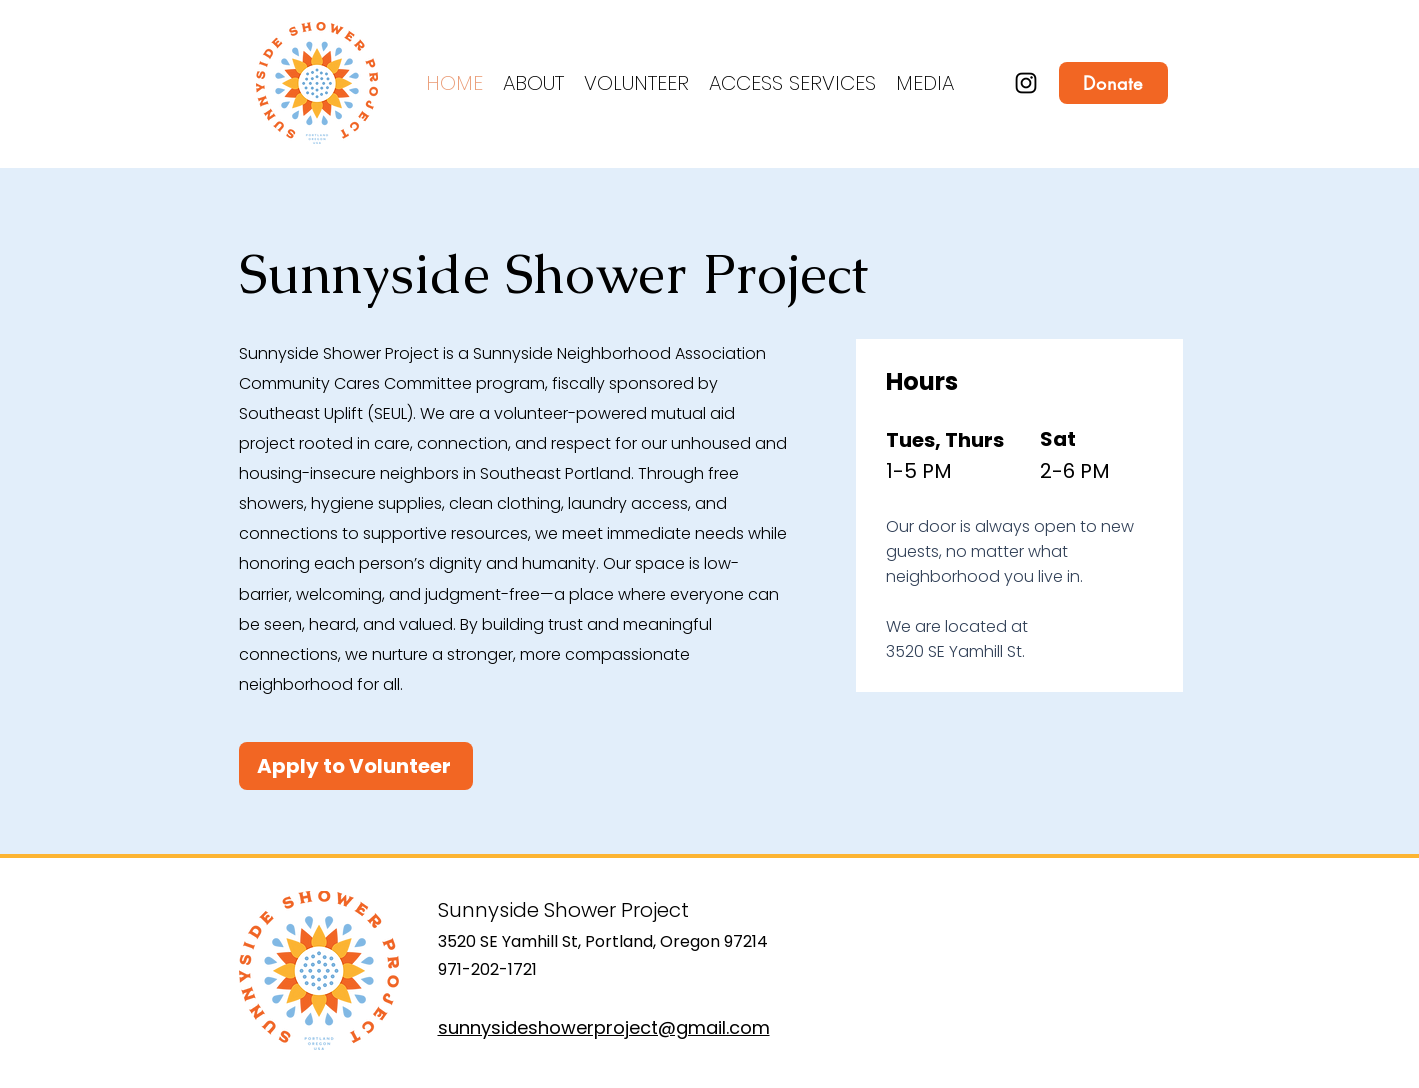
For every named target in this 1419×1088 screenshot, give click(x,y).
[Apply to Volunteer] (356, 766)
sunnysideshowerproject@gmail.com (604, 1027)
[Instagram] (1026, 83)
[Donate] (1113, 83)
